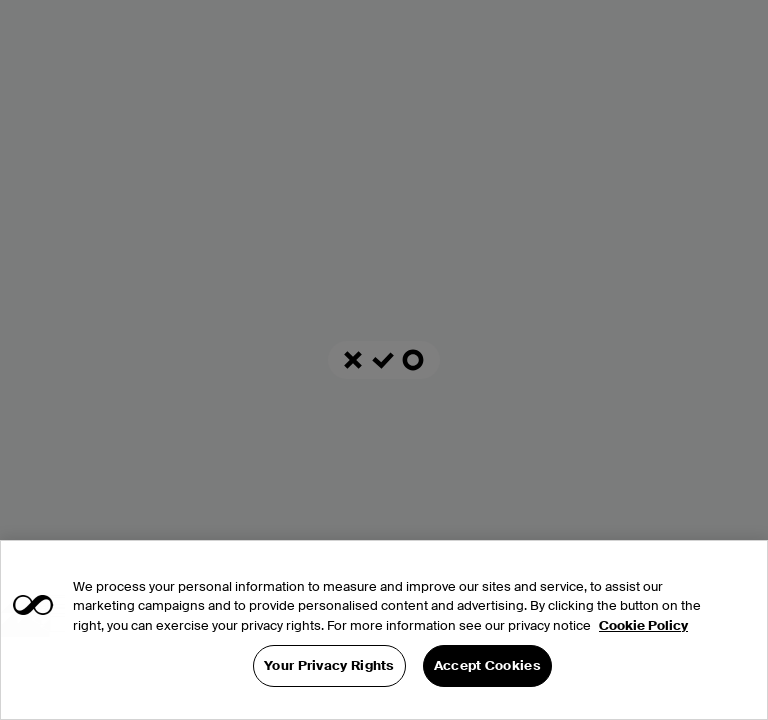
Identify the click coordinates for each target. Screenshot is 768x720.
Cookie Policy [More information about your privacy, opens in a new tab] (643, 625)
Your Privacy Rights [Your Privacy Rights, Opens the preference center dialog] (329, 665)
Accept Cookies (487, 665)
